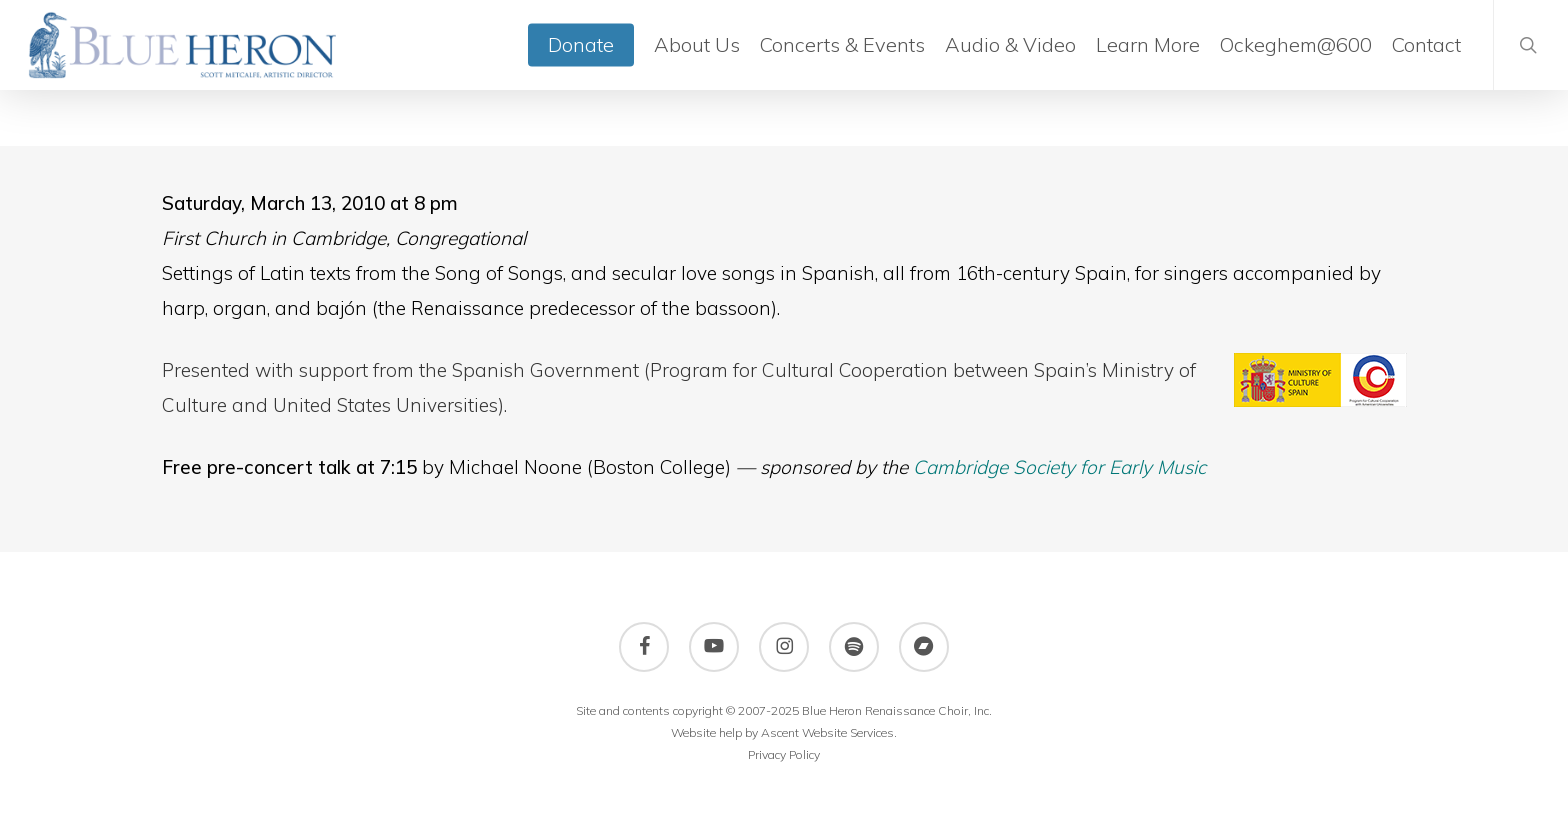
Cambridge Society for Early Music (1059, 467)
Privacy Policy (784, 754)
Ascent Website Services (827, 732)
